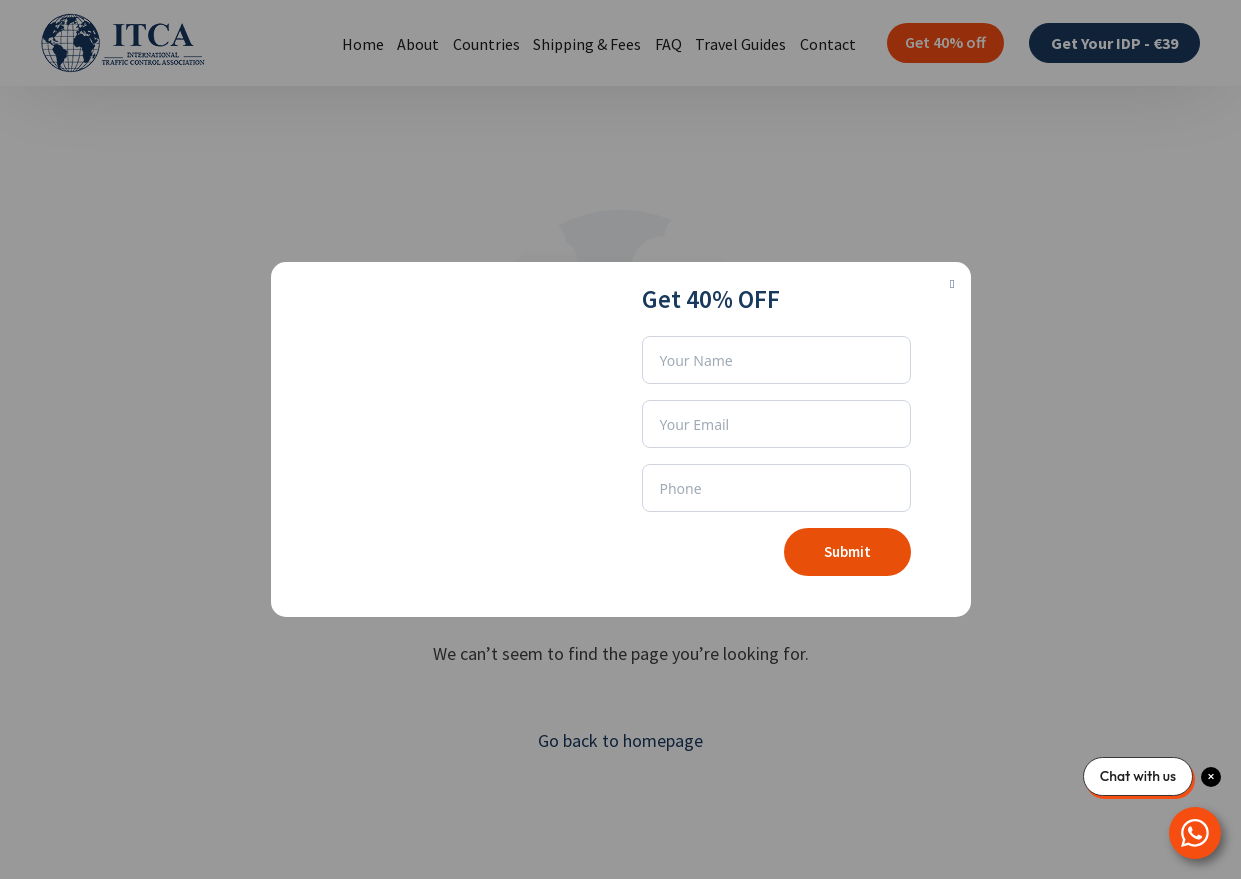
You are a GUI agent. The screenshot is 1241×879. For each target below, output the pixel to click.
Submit (847, 551)
